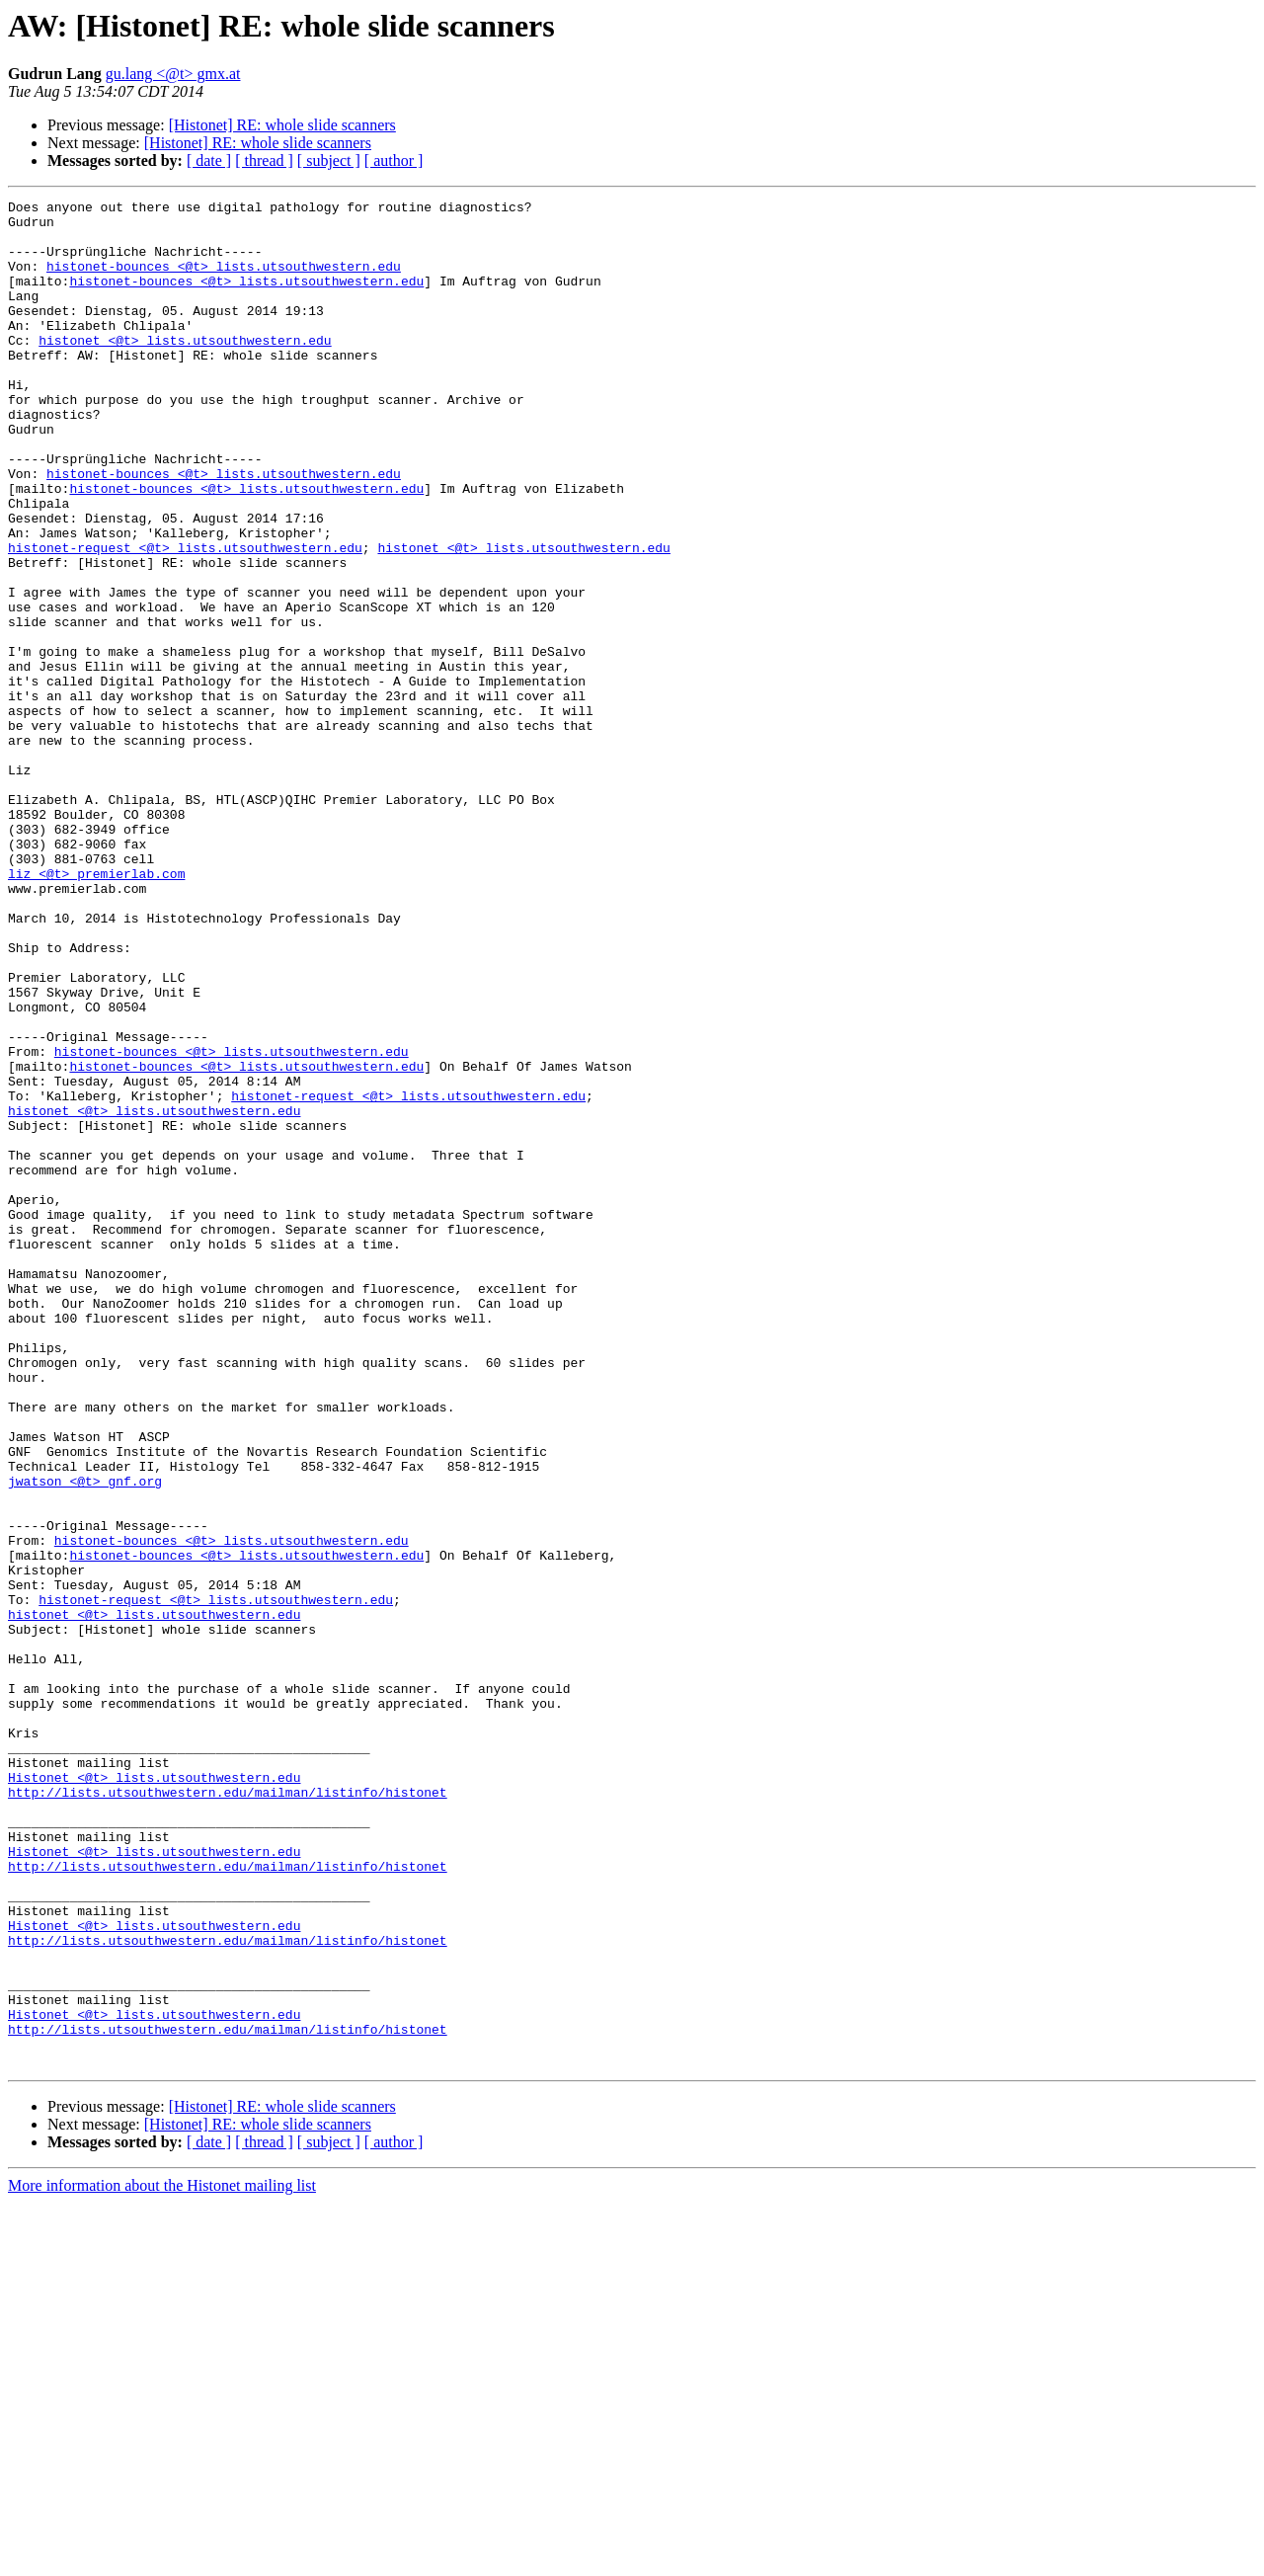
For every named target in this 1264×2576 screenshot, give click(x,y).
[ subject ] (328, 160)
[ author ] (394, 160)
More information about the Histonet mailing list (162, 2558)
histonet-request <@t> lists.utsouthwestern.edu (185, 618)
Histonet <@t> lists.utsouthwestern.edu (154, 2094)
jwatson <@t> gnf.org (85, 1738)
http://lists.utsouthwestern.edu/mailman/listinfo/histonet (227, 2112)
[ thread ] (264, 160)
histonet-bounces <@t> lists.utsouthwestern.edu (223, 280)
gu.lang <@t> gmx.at (173, 73)
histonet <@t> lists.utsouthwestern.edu (185, 369)
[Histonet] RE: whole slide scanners (282, 125)
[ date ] (209, 160)
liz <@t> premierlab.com (96, 1009)
